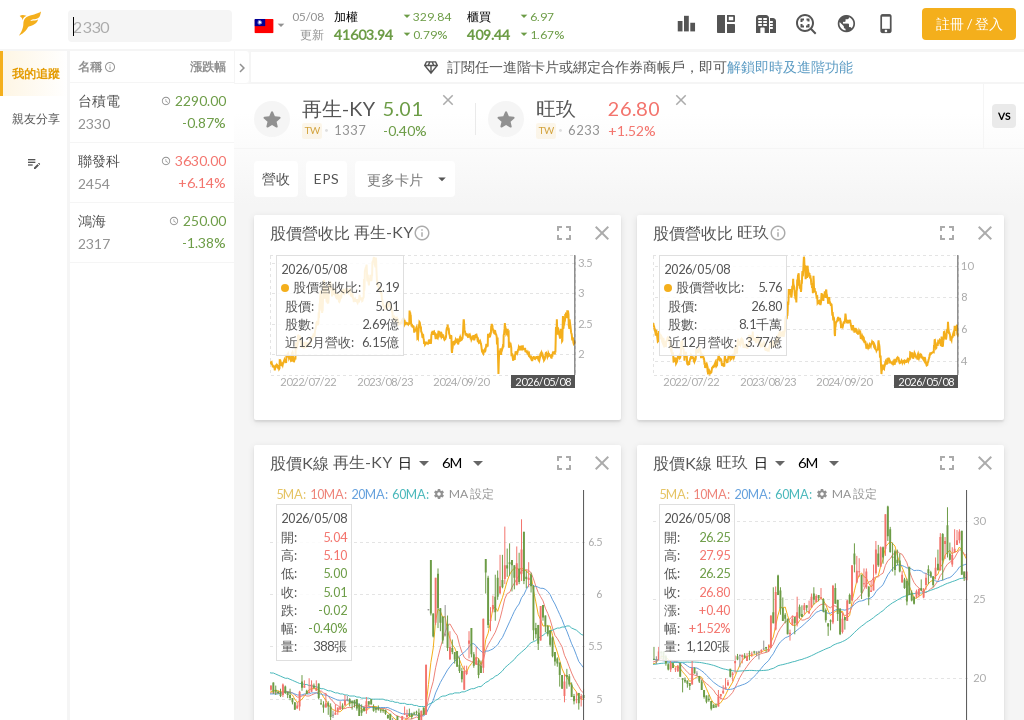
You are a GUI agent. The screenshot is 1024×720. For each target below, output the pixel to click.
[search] (150, 26)
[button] (146, 25)
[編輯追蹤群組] (33, 163)
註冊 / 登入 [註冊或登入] (969, 23)
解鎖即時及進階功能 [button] (790, 66)
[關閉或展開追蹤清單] (242, 67)
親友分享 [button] (36, 118)
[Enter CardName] (405, 179)
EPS (326, 178)
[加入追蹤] (272, 119)
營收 (276, 178)
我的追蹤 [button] (36, 73)
